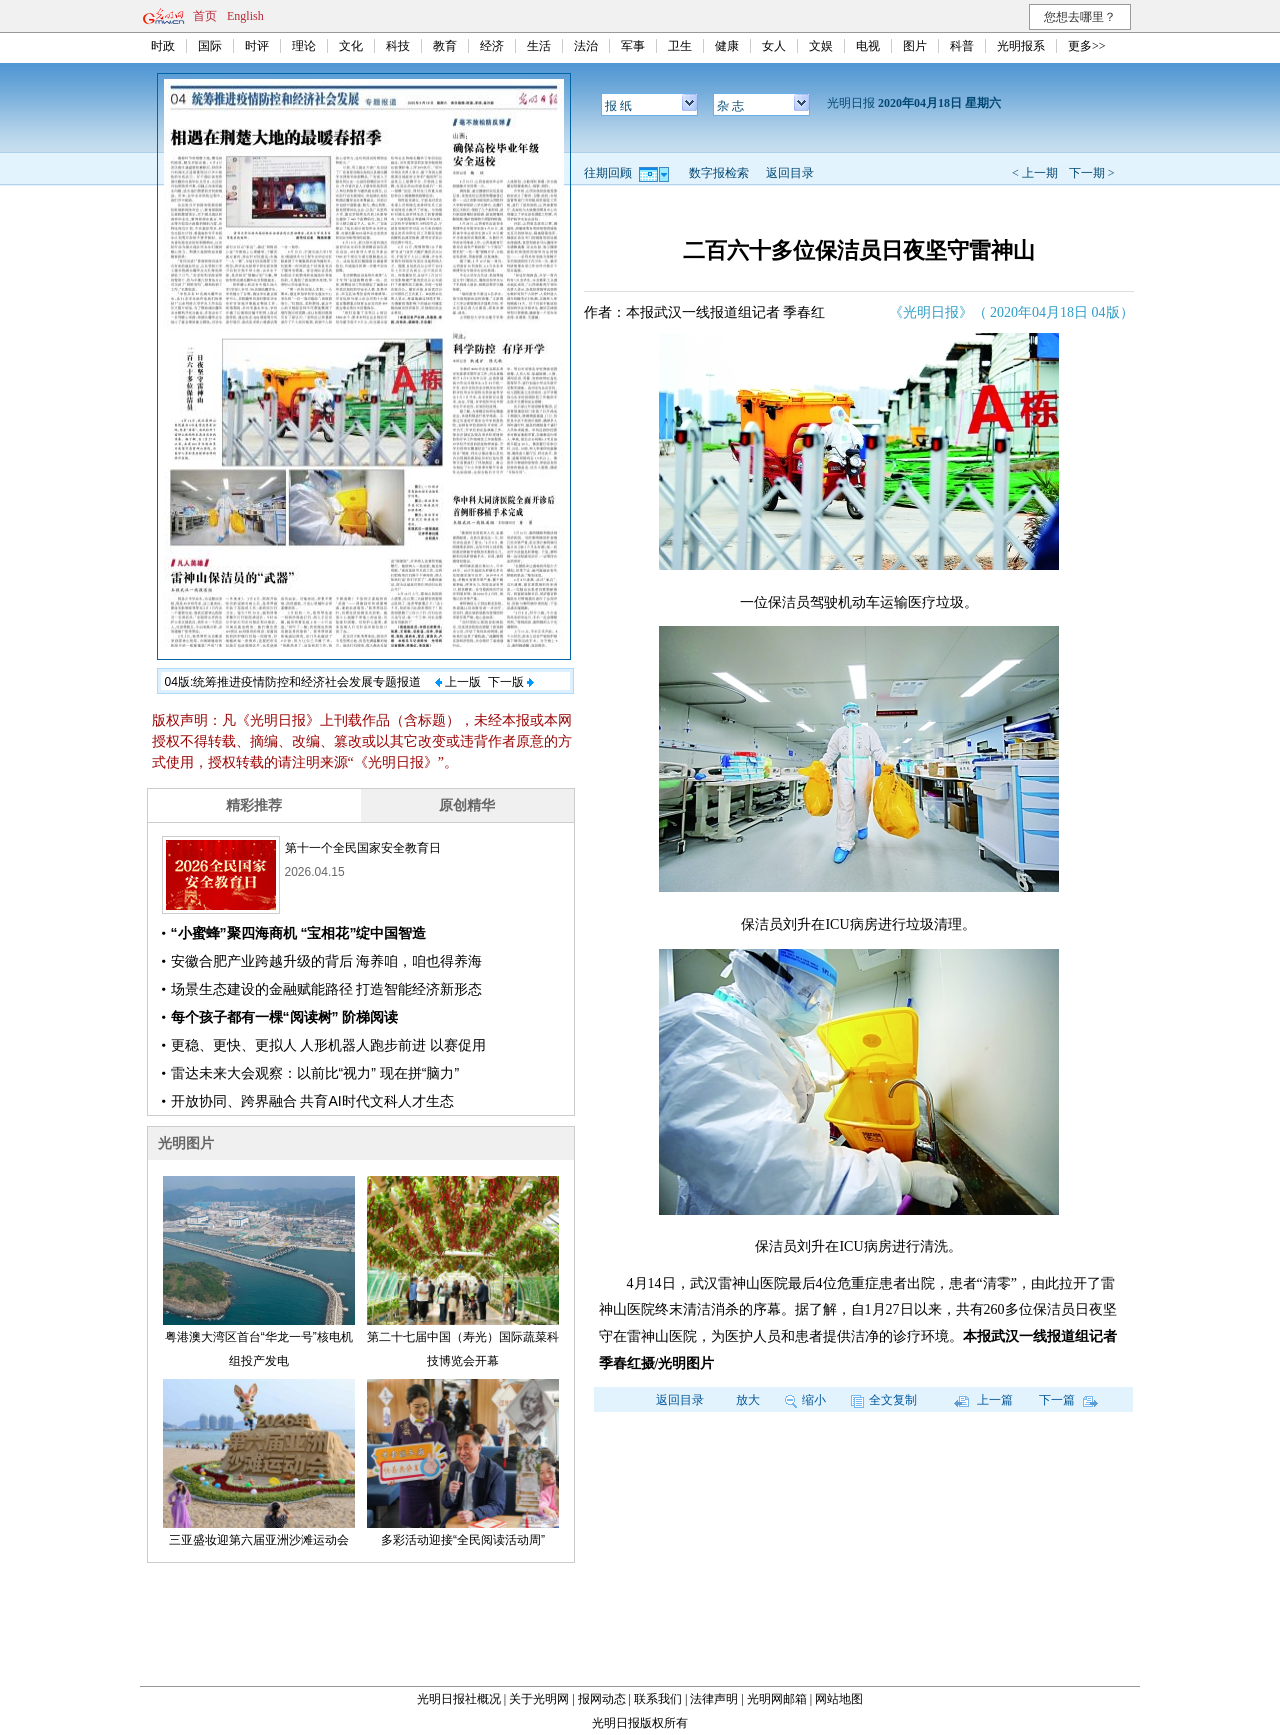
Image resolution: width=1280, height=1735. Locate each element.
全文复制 (884, 1400)
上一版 (458, 682)
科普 (962, 46)
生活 (539, 46)
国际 (210, 46)
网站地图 (839, 1699)
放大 (748, 1400)
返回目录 (790, 173)
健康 (727, 46)
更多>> (1087, 46)
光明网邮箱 (777, 1699)
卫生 (680, 46)
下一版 (511, 682)
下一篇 (1068, 1400)
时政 (163, 46)
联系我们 (658, 1699)
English (245, 16)
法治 (586, 46)
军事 (633, 46)
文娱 (821, 46)
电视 (868, 46)
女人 (774, 46)
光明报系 (1021, 46)
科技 (398, 46)
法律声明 (714, 1699)
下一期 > (1092, 173)
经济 (492, 46)
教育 (445, 46)
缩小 (805, 1400)
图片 (915, 46)
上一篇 (983, 1400)
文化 (351, 46)
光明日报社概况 (459, 1699)
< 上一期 (1035, 173)
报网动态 (602, 1699)
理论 (304, 46)
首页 (205, 16)
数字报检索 (719, 173)
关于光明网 (539, 1699)
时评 (257, 46)
